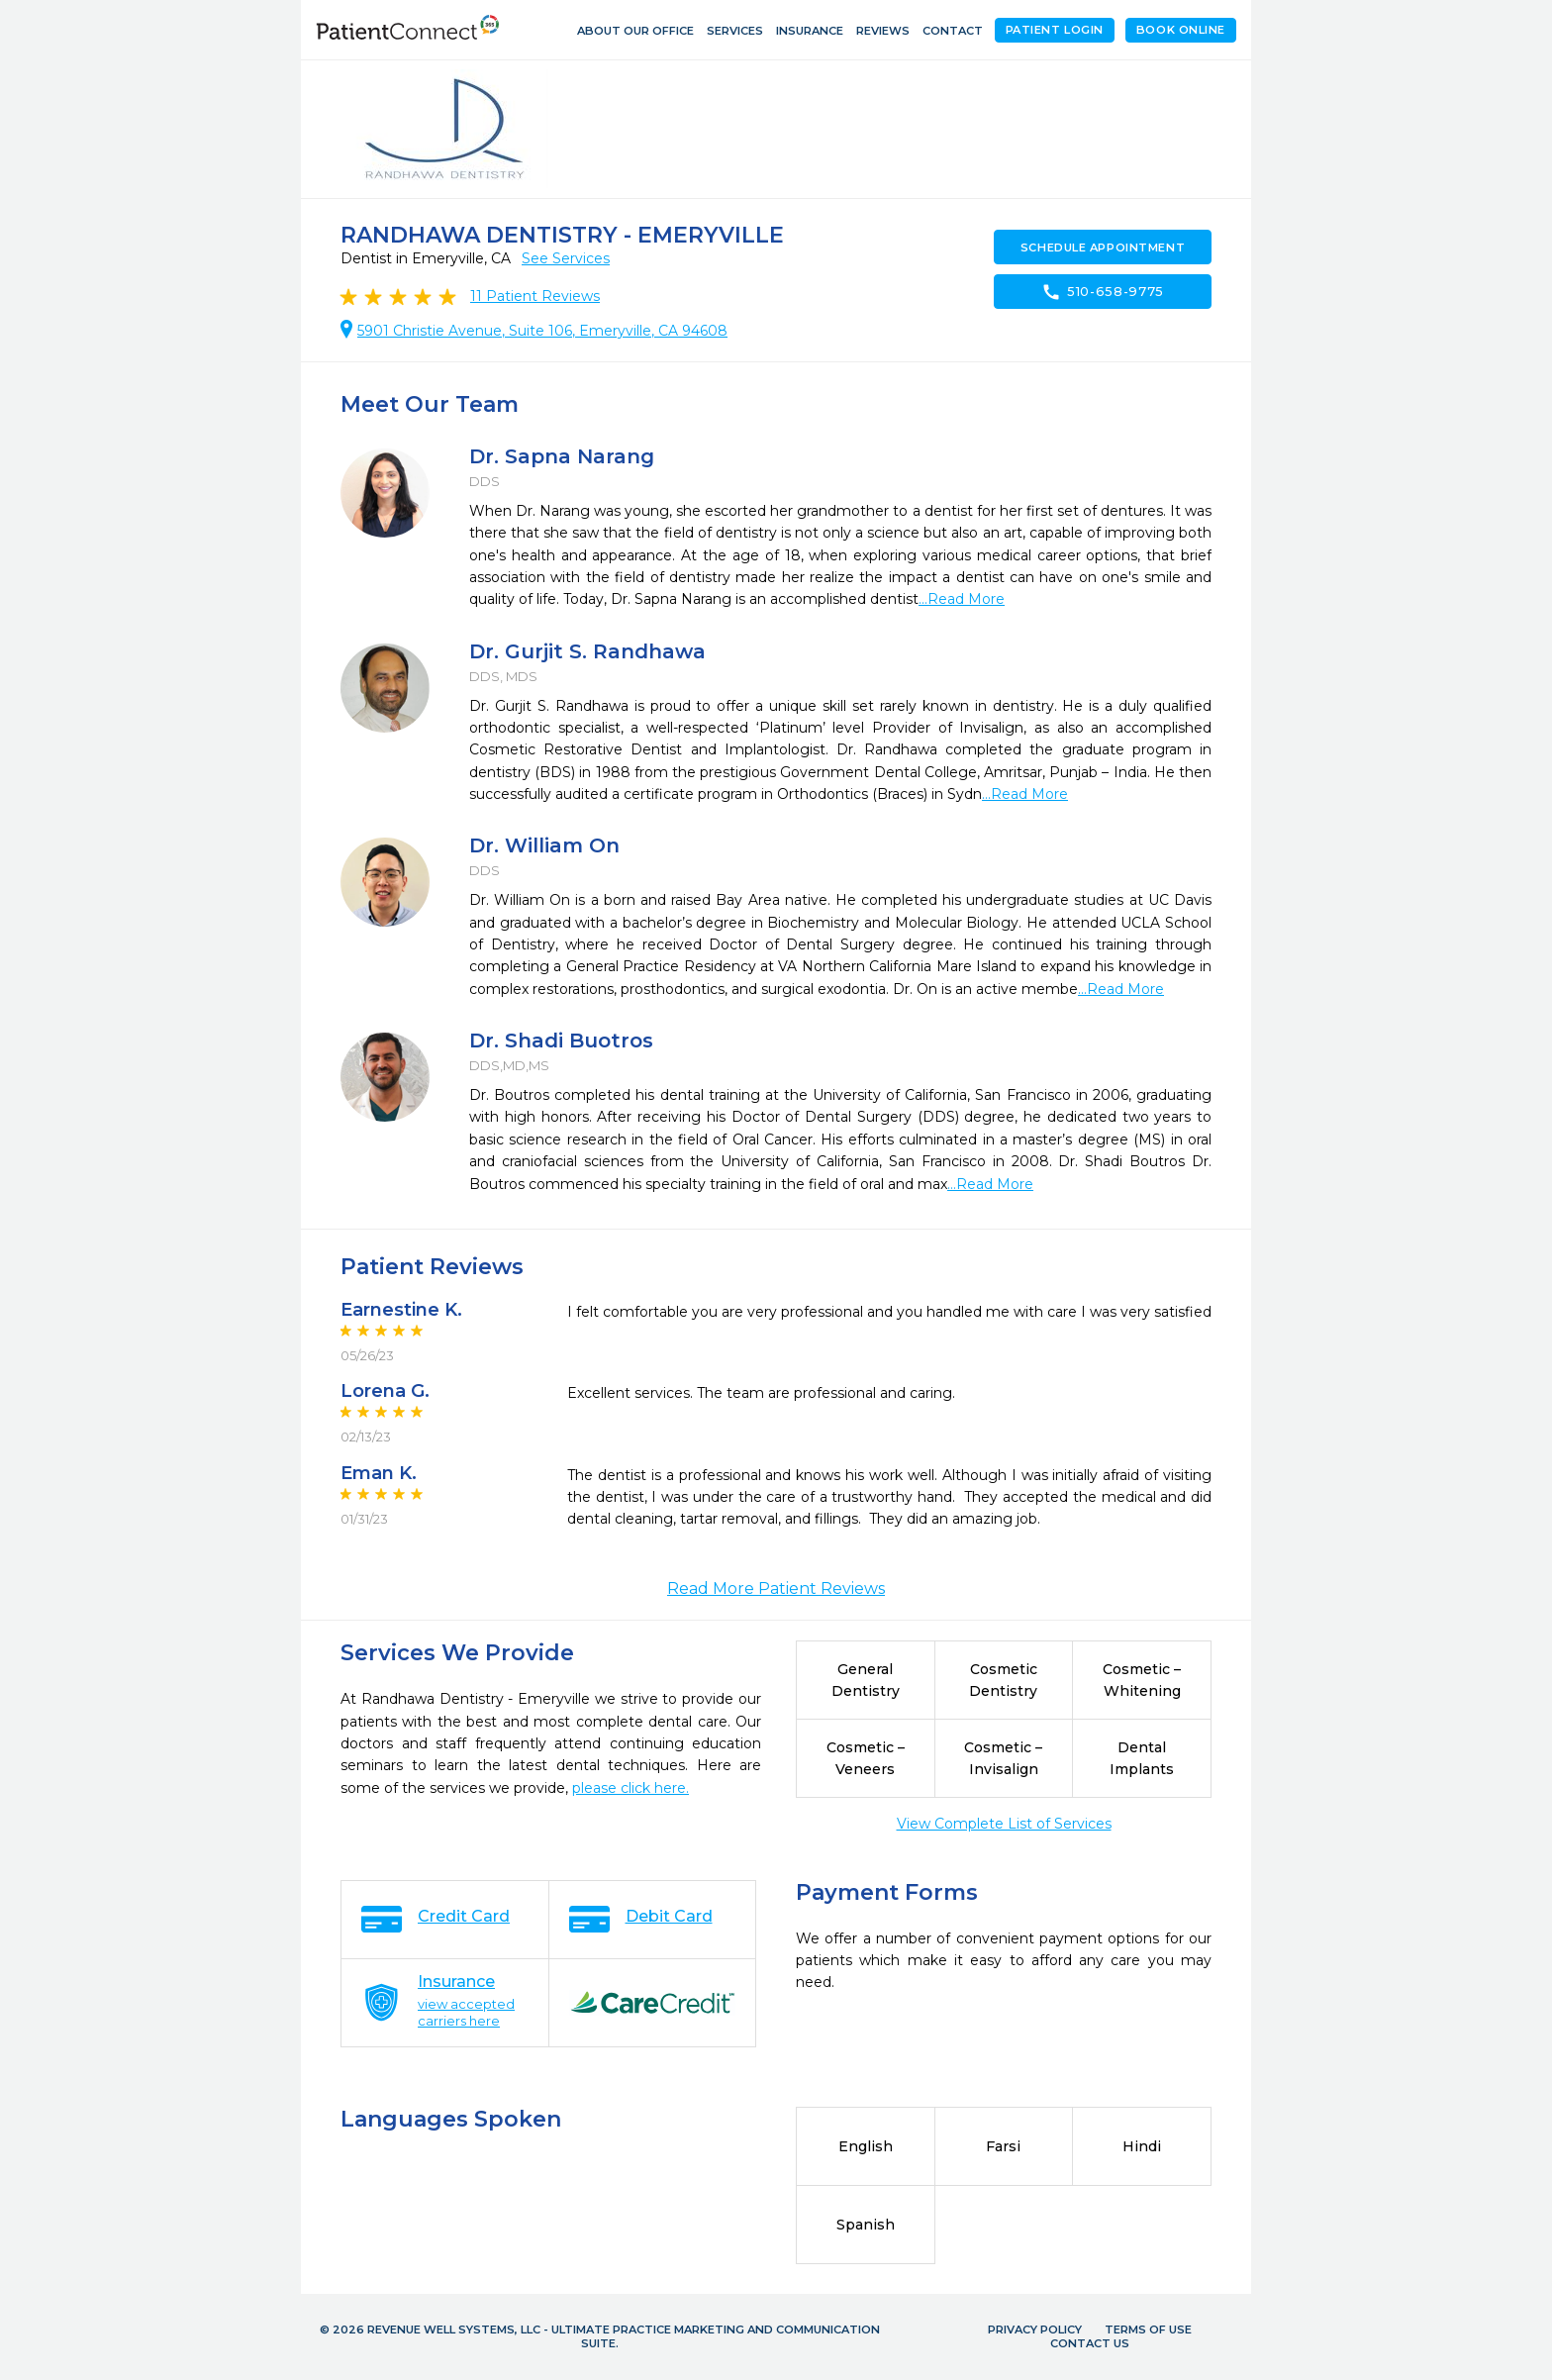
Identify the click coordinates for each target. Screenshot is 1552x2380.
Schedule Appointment (1102, 247)
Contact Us (1089, 2343)
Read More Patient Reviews (776, 1588)
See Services (566, 258)
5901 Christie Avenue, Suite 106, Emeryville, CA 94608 (542, 331)
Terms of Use (1148, 2329)
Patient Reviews (535, 296)
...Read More (962, 599)
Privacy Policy (1035, 2329)
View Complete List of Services (1004, 1824)
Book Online (1180, 30)
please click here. (630, 1788)
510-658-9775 (1102, 292)
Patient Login (1055, 30)
